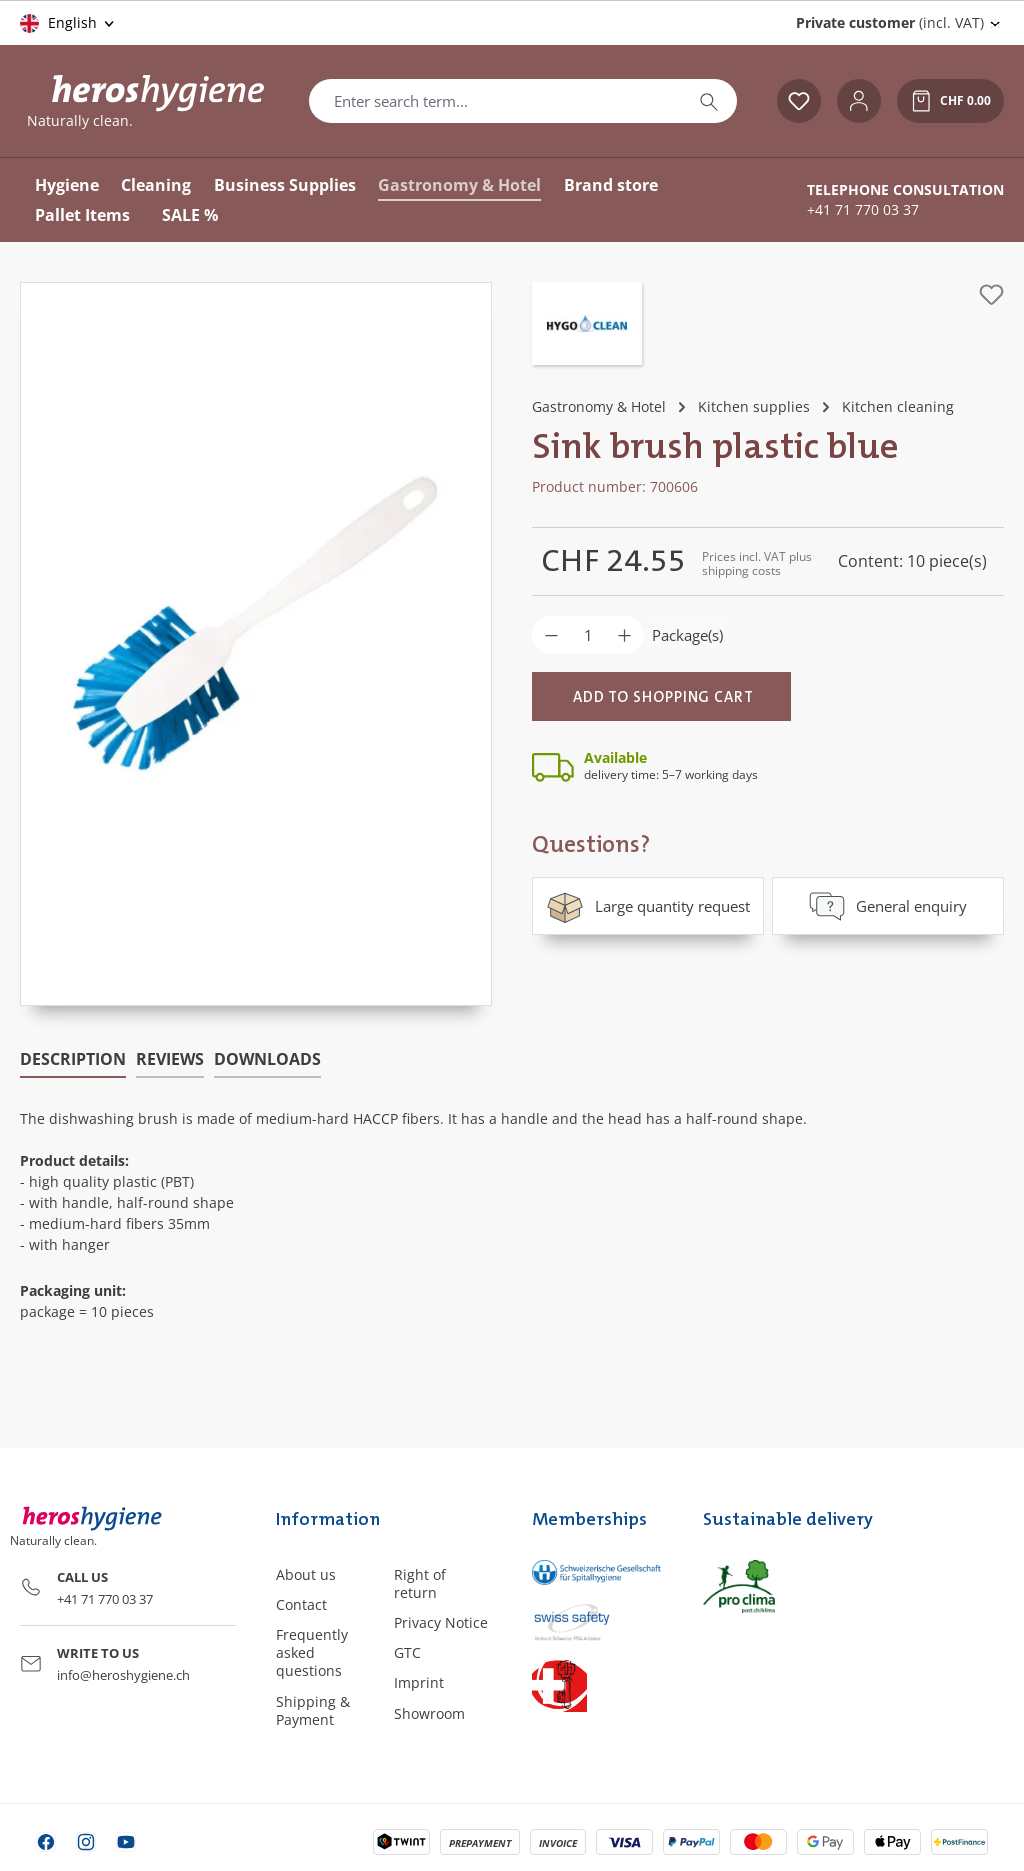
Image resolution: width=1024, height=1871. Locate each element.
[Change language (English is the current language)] (68, 23)
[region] (256, 644)
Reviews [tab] (170, 1059)
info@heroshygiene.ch (123, 1675)
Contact (301, 1604)
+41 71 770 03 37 (863, 210)
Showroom (429, 1713)
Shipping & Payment (313, 1710)
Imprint (419, 1682)
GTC (407, 1652)
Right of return (420, 1583)
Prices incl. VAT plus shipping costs (757, 563)
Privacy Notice (441, 1622)
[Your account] (859, 101)
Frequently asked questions (312, 1652)
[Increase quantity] (624, 635)
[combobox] (495, 101)
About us (306, 1574)
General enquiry (888, 906)
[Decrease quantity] (551, 635)
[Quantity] (588, 635)
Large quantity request (648, 906)
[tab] (73, 1060)
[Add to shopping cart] (661, 696)
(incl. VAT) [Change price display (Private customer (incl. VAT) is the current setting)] (890, 22)
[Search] (709, 101)
